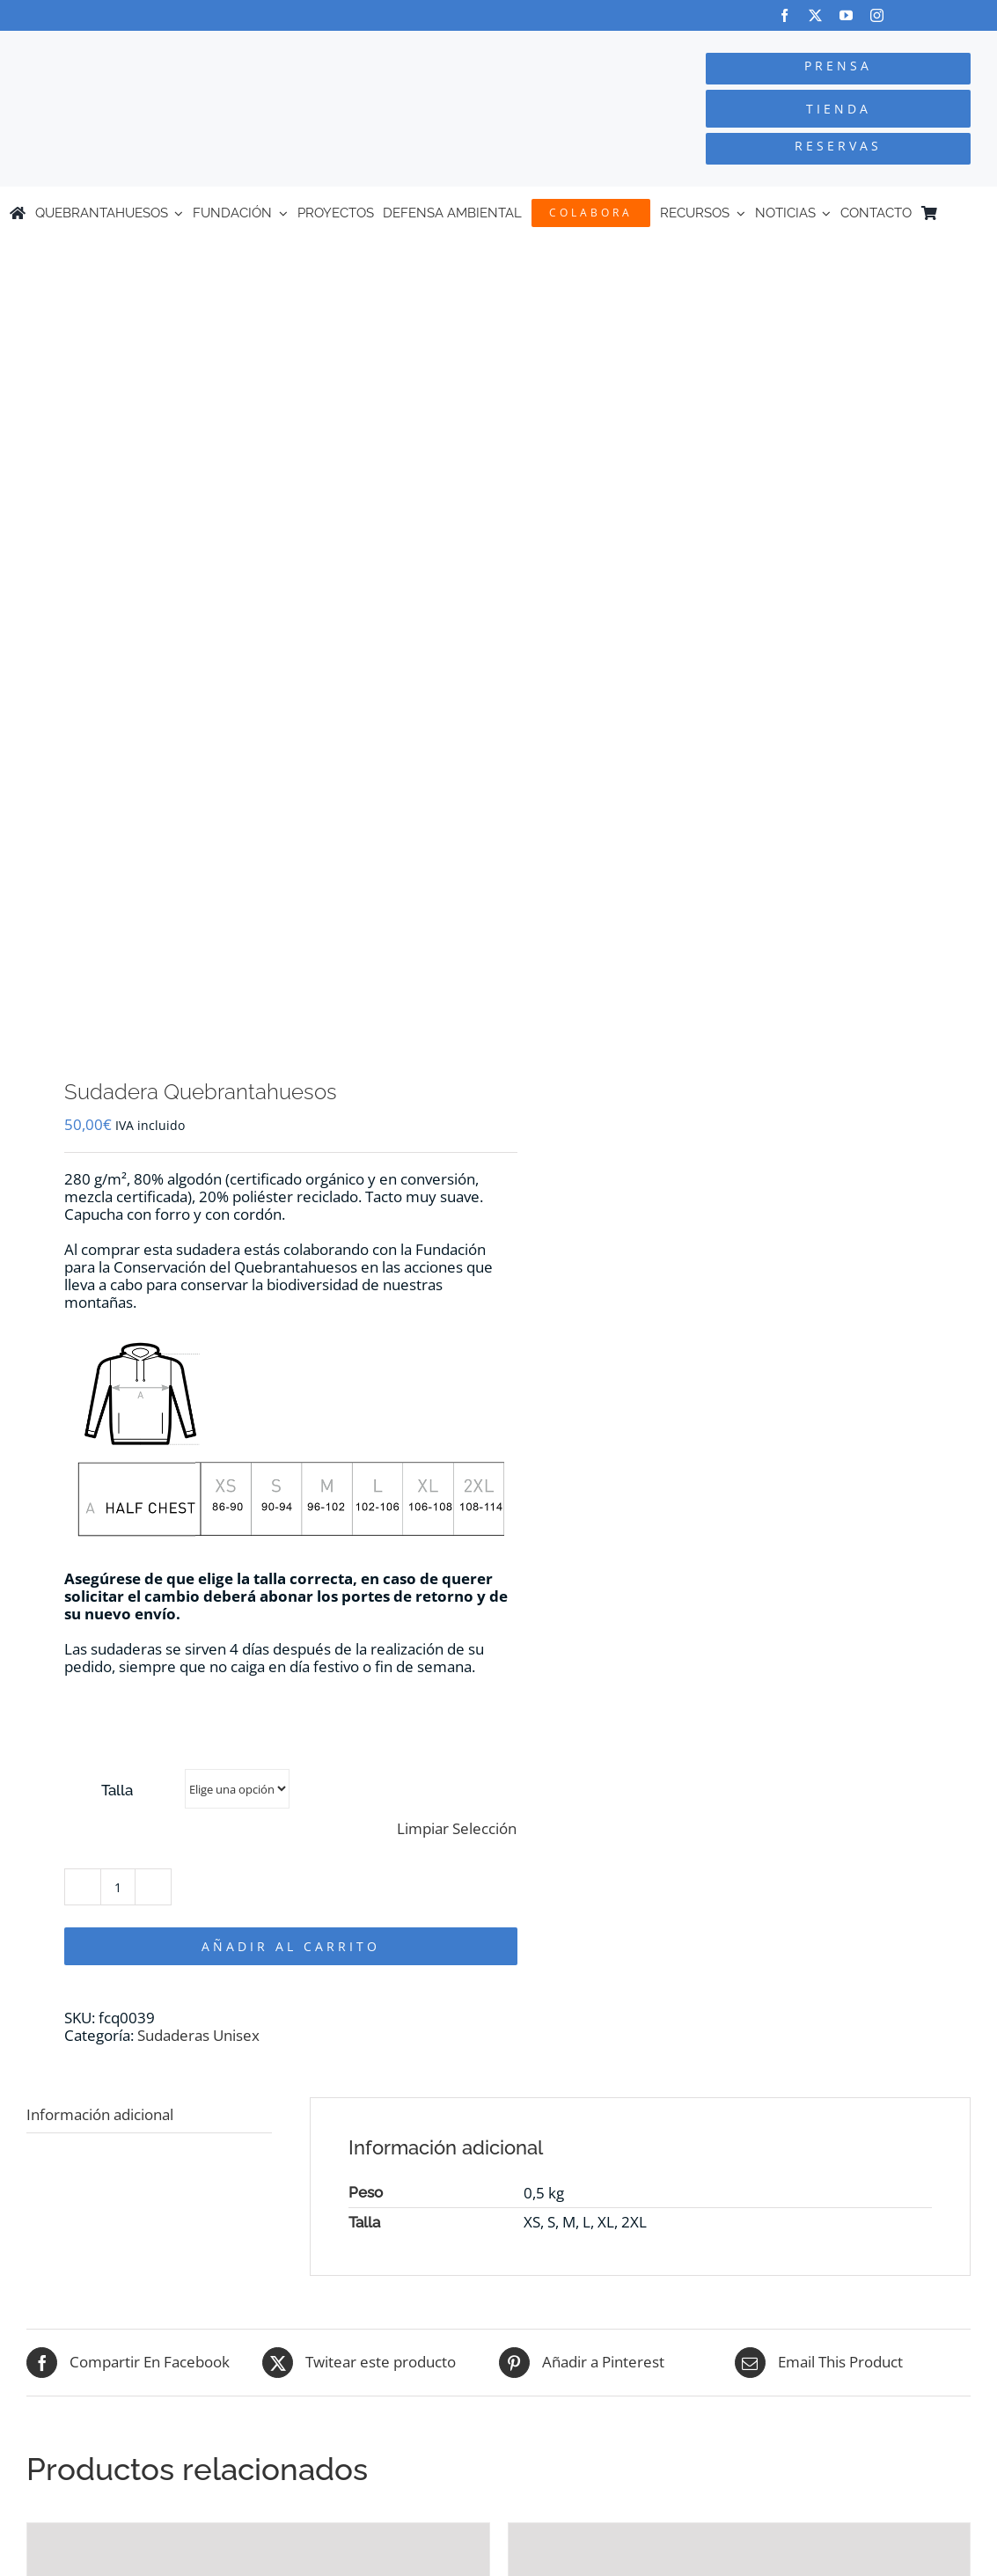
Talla (117, 1790)
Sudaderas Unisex (198, 2035)
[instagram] (876, 15)
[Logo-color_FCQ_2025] (187, 47)
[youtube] (846, 15)
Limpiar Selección (457, 1829)
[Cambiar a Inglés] (979, 213)
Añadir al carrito (291, 1946)
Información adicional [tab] (99, 2114)
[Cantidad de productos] (118, 1886)
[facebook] (784, 15)
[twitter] (815, 15)
